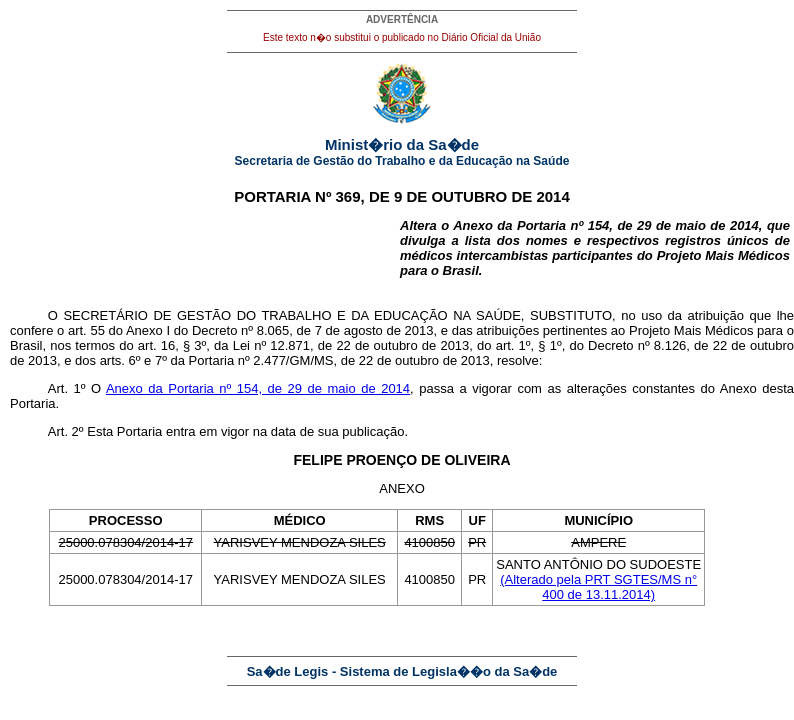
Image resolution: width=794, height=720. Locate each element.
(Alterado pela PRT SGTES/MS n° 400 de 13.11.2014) (598, 587)
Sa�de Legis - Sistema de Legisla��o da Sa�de (402, 671)
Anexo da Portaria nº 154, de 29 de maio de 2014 (258, 388)
